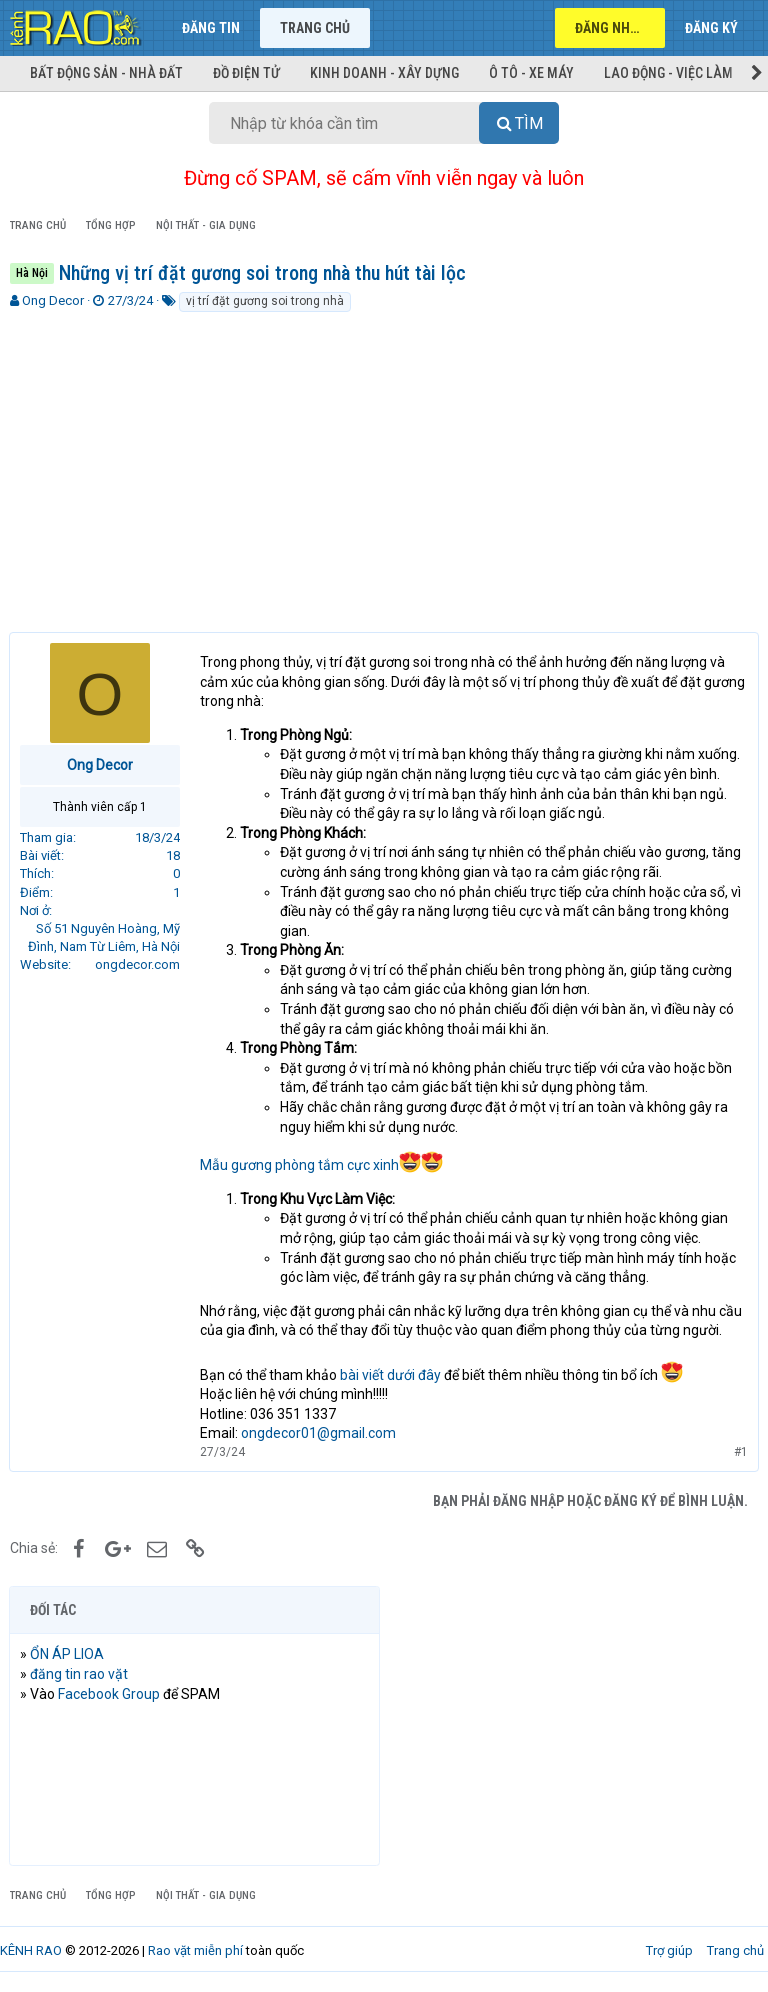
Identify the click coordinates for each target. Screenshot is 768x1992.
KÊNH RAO (31, 1950)
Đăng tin (211, 28)
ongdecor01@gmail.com (319, 1433)
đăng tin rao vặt (80, 1674)
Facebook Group (110, 1694)
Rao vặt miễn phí (195, 1950)
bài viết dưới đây (391, 1375)
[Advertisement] (384, 464)
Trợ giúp (669, 1950)
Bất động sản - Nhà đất (106, 73)
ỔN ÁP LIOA (68, 1654)
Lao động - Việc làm (668, 73)
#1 (740, 1452)
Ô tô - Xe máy (531, 73)
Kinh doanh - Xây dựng (384, 73)
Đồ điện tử (246, 73)
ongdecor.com (138, 964)
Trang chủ (315, 28)
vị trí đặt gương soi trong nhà (265, 301)
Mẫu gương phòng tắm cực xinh (322, 1165)
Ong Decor (53, 300)
